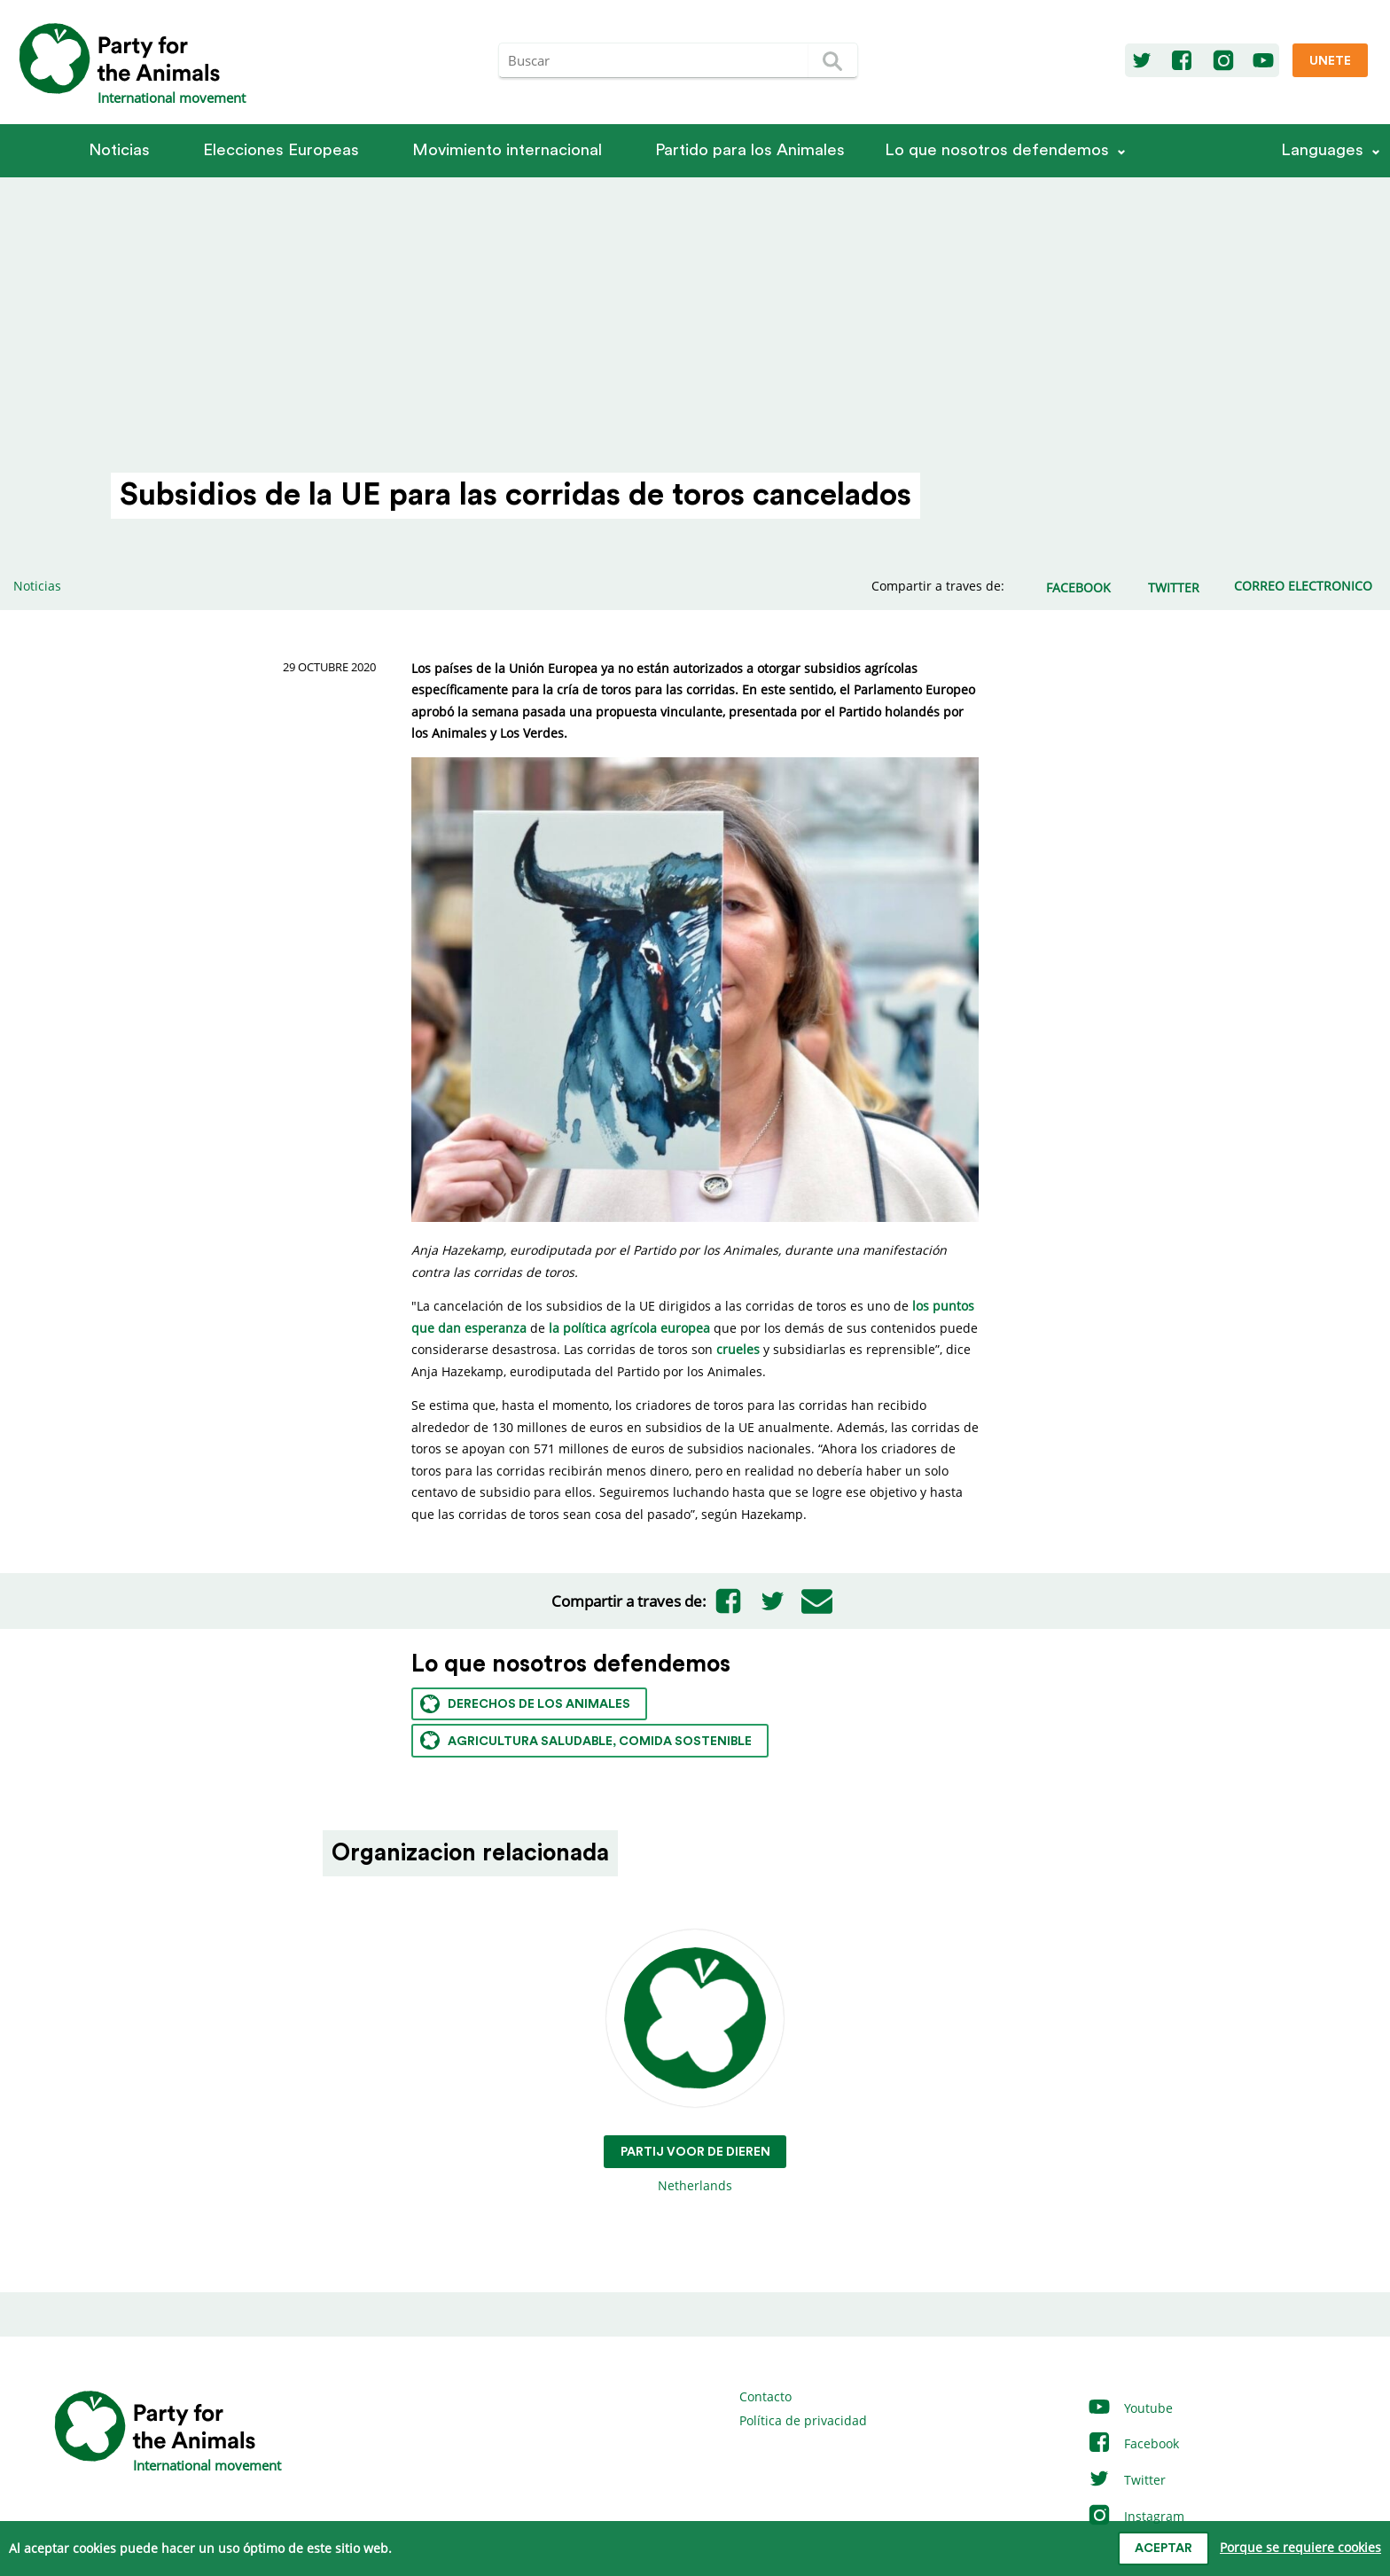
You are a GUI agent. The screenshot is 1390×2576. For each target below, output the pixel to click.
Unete (1330, 61)
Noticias (119, 150)
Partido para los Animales (750, 150)
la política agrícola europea (629, 1327)
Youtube (1130, 2408)
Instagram (1135, 2516)
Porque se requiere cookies (1300, 2547)
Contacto (765, 2396)
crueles (738, 1349)
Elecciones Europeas (281, 150)
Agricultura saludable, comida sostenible (586, 1740)
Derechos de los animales (525, 1704)
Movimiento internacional (507, 150)
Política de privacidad (803, 2420)
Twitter (1126, 2479)
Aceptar (1163, 2548)
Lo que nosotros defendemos (997, 150)
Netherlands (695, 2062)
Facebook (1133, 2443)
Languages (1322, 150)
